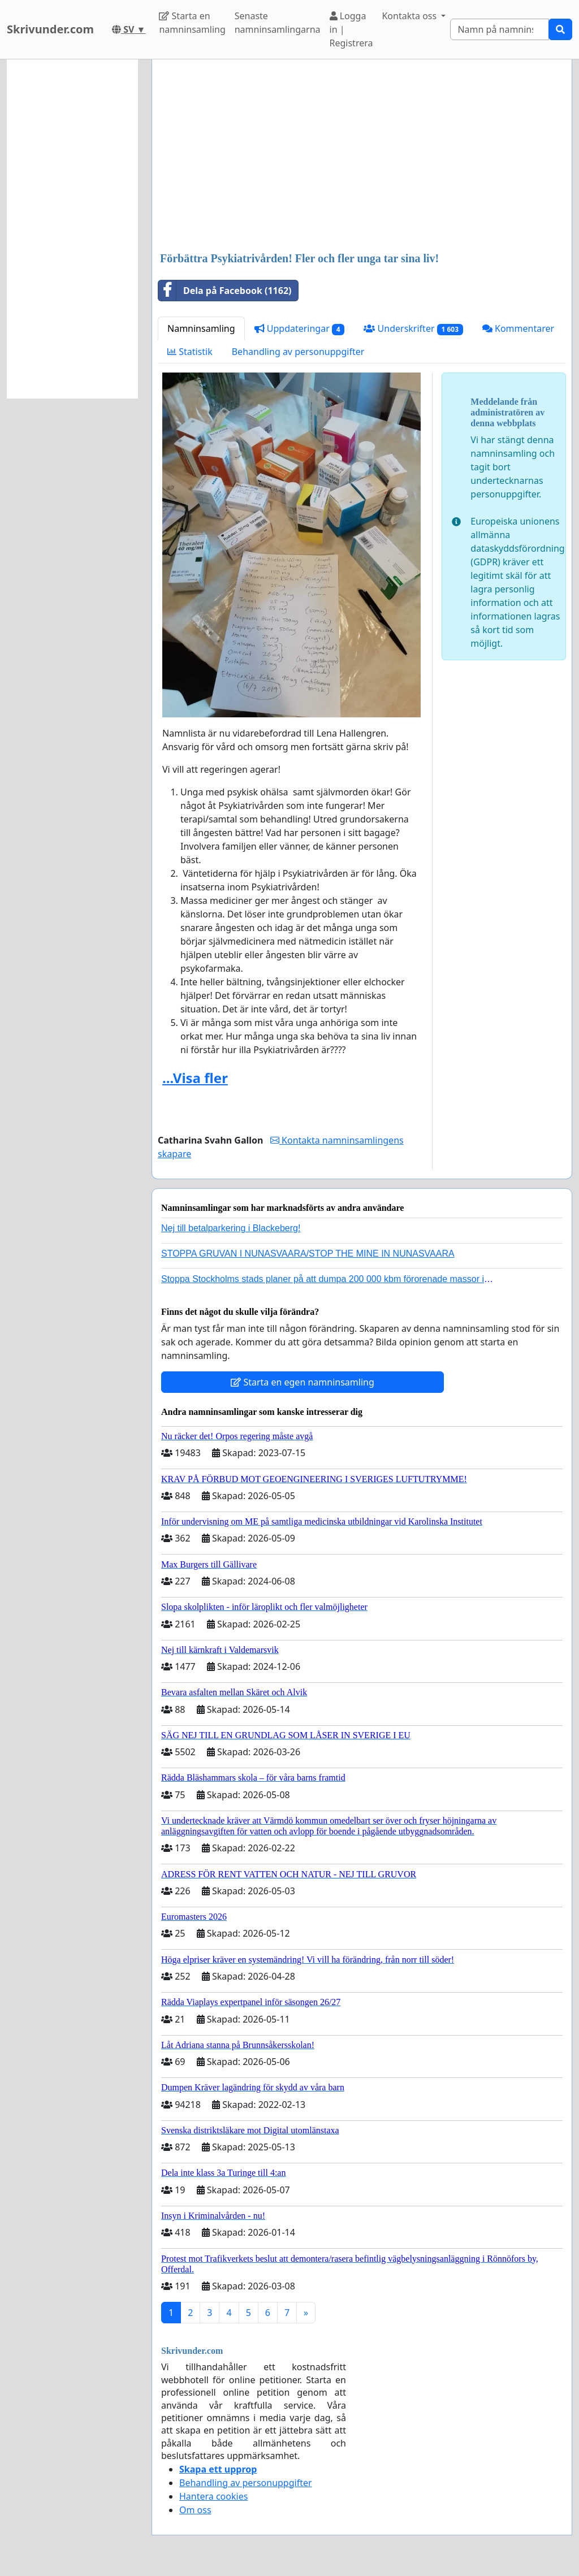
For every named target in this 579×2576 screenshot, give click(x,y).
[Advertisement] (362, 156)
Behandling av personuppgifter (298, 351)
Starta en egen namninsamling (302, 1382)
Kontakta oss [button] (410, 16)
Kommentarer (518, 328)
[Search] (499, 29)
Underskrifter (413, 328)
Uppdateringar (299, 328)
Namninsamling (201, 328)
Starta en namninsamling (192, 23)
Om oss (195, 2510)
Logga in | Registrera (351, 29)
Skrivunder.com (50, 29)
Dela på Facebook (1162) (224, 290)
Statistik (190, 351)
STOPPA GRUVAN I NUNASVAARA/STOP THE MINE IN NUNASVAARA (308, 1253)
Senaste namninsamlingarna (278, 23)
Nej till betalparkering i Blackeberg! (230, 1228)
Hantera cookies (213, 2496)
